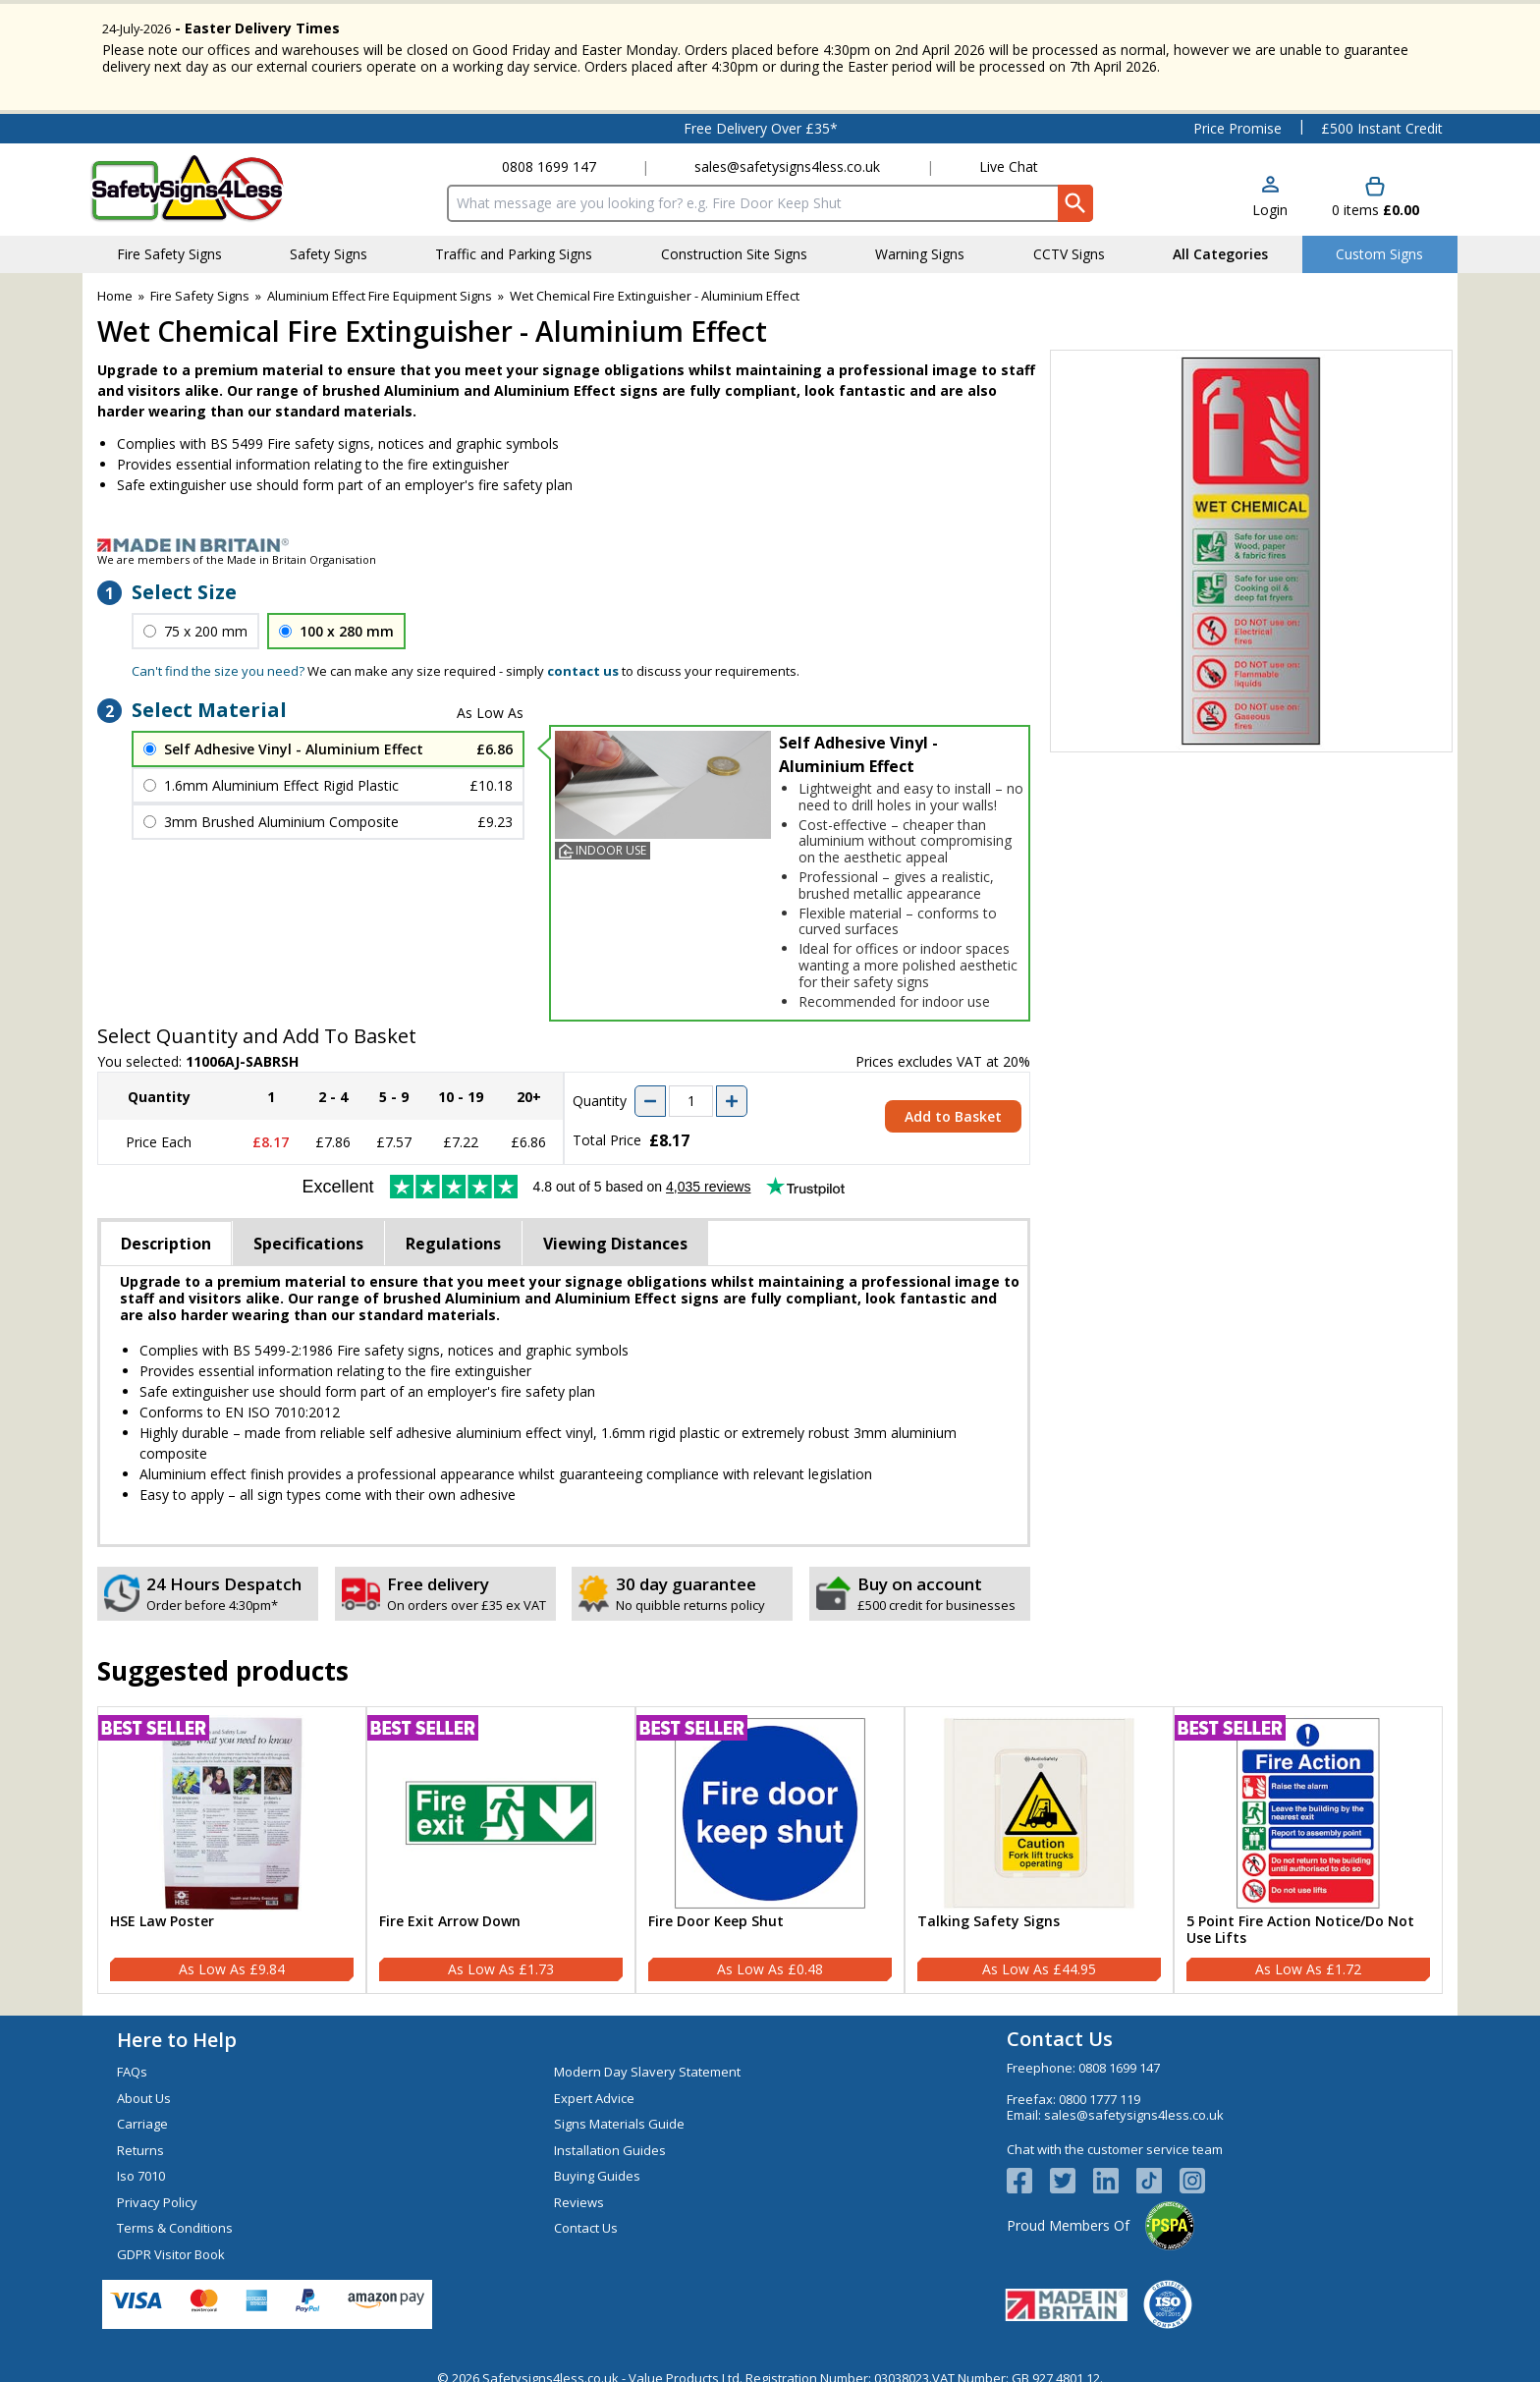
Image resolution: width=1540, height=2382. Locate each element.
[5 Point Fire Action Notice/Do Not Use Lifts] (1308, 1835)
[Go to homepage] (204, 174)
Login (1270, 195)
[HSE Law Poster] (231, 1835)
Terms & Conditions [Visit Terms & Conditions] (175, 2213)
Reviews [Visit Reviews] (579, 2187)
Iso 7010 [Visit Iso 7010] (141, 2161)
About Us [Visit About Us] (144, 2083)
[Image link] (770, 530)
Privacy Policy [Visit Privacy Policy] (157, 2187)
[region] (231, 1798)
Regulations (453, 1229)
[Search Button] (1075, 188)
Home (115, 281)
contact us (583, 656)
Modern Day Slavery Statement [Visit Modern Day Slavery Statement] (647, 2057)
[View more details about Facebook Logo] (1028, 2166)
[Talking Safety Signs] (1039, 1835)
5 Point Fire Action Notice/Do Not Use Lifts (1300, 1915)
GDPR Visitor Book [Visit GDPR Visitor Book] (171, 2239)
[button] (1269, 183)
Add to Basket (953, 1101)
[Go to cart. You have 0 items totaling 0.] (1375, 183)
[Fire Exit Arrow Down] (500, 1835)
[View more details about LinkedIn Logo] (1114, 2166)
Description (166, 1229)
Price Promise (1237, 113)
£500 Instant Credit (1382, 113)
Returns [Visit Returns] (140, 2135)
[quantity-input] (691, 1086)
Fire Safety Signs (199, 281)
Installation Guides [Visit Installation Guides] (610, 2135)
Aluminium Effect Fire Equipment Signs (379, 281)
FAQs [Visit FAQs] (132, 2057)
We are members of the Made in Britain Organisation (236, 544)
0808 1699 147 (549, 151)
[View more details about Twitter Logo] (1071, 2166)
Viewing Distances (615, 1229)
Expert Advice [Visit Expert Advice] (594, 2083)
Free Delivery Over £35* (761, 113)
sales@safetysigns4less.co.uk (787, 151)
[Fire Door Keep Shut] (770, 1835)
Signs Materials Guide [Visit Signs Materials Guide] (619, 2109)
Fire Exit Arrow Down (450, 1907)
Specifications (308, 1229)
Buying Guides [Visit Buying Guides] (597, 2161)
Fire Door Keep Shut (716, 1907)
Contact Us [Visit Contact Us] (586, 2213)
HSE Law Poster (162, 1907)
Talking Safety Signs (988, 1907)
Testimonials (212, 113)
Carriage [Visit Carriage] (142, 2109)
